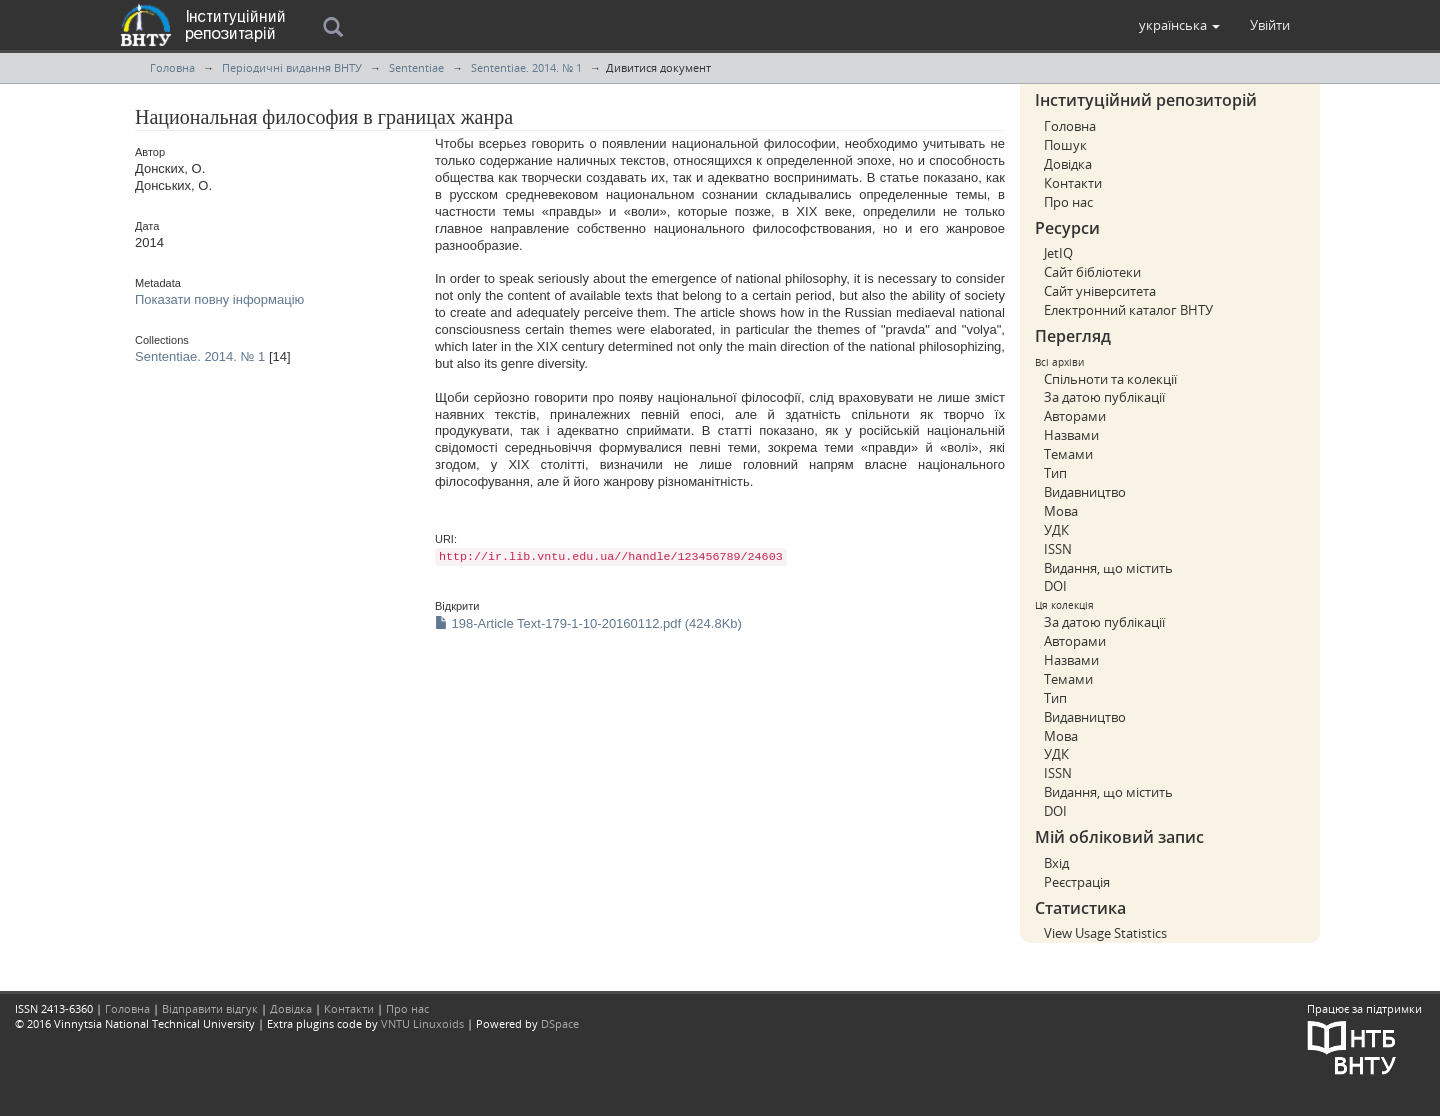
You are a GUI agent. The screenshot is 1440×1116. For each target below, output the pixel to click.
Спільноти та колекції (1110, 379)
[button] (1179, 25)
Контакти (1073, 183)
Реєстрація (1077, 882)
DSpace (560, 1023)
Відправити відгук (210, 1008)
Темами (1068, 454)
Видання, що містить (1108, 568)
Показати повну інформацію (219, 299)
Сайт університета (1100, 291)
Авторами (1075, 416)
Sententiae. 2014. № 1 (526, 67)
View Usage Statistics (1105, 933)
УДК (1056, 530)
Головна (172, 67)
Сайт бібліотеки (1092, 272)
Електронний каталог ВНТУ (1128, 310)
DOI (1055, 586)
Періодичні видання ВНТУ (292, 67)
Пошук (1065, 145)
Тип (1055, 473)
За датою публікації (1104, 397)
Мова (1061, 511)
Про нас (1068, 202)
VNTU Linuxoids (422, 1023)
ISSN (1058, 549)
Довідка (1068, 164)
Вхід (1056, 863)
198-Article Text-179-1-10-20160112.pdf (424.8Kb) (588, 623)
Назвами (1071, 435)
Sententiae (416, 67)
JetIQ (1058, 253)
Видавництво (1085, 492)
